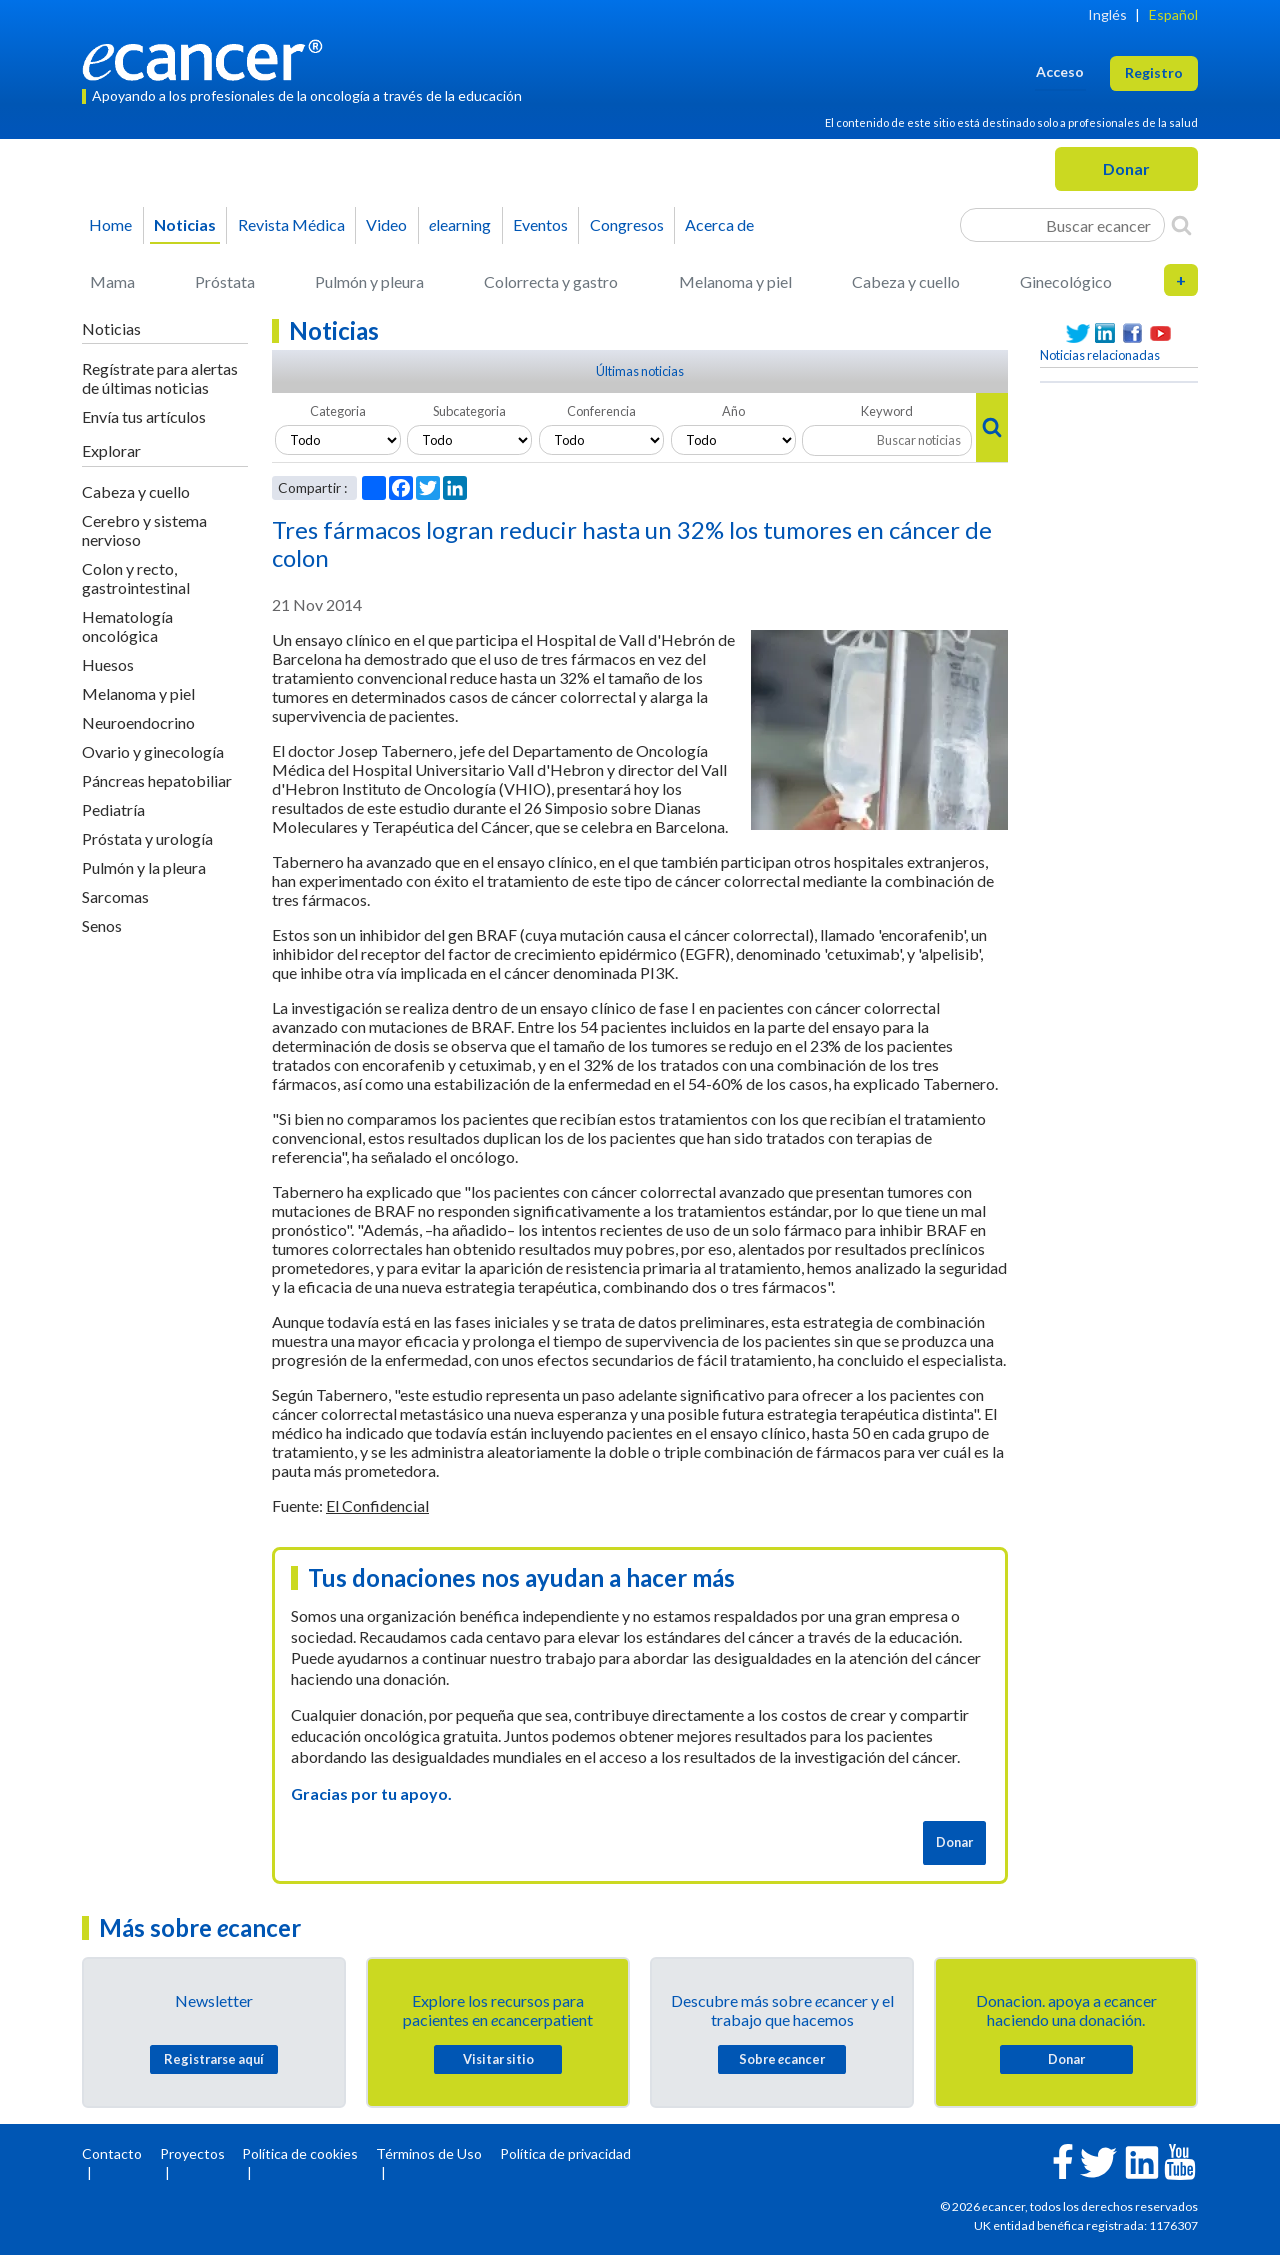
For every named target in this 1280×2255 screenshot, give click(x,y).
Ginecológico (1066, 281)
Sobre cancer (782, 2059)
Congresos (627, 224)
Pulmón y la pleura (144, 867)
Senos (102, 925)
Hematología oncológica (127, 626)
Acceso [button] (1060, 71)
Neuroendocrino (138, 722)
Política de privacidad (565, 2153)
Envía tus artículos (144, 416)
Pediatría (113, 809)
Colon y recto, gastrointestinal (136, 578)
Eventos (540, 224)
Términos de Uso (429, 2153)
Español (1173, 14)
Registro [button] (1154, 72)
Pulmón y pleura (369, 281)
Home (110, 224)
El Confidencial (377, 1505)
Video (386, 224)
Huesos (108, 664)
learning (460, 224)
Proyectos (192, 2153)
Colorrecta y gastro (551, 281)
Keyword (887, 411)
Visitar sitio (498, 2059)
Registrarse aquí (214, 2059)
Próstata (225, 281)
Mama (112, 281)
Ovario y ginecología (153, 751)
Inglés (1107, 14)
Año (733, 411)
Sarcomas (115, 896)
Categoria (338, 411)
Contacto (112, 2153)
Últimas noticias (640, 371)
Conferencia (601, 411)
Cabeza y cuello (906, 281)
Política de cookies (300, 2153)
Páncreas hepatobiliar (157, 780)
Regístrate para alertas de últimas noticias (160, 378)
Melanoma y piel (735, 281)
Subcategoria (469, 411)
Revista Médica (291, 224)
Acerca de (719, 224)
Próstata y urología (147, 838)
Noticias (185, 224)
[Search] (1181, 225)
